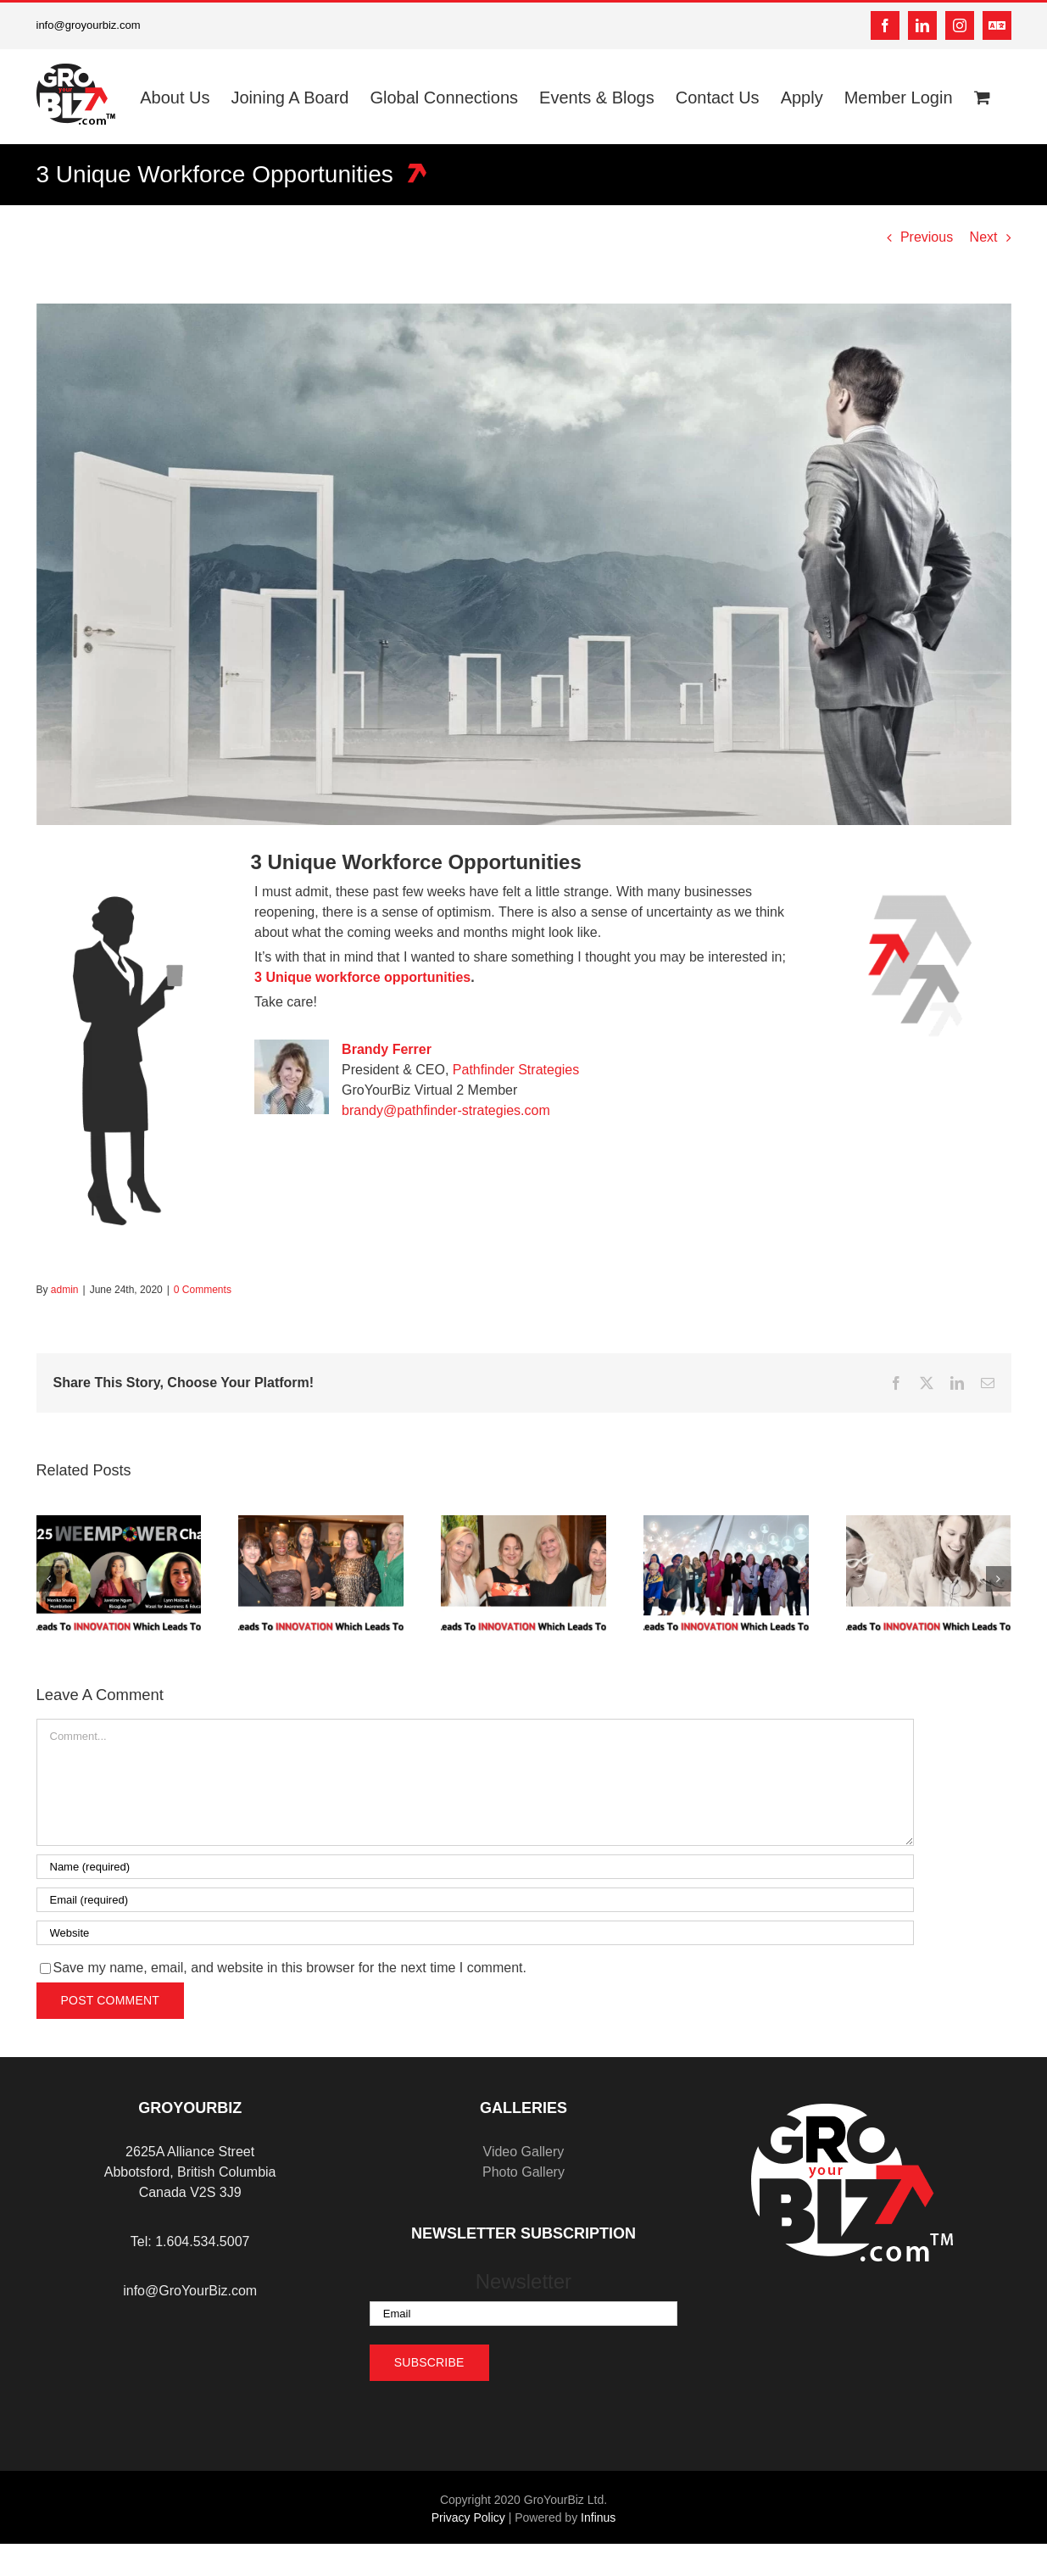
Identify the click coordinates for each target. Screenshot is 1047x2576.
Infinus (598, 2517)
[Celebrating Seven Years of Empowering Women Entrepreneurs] (119, 1522)
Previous (926, 237)
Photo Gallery (523, 2172)
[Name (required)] (475, 1866)
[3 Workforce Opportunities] (523, 564)
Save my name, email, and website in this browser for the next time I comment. (289, 1967)
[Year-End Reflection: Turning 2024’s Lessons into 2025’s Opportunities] (321, 1522)
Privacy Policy (468, 2517)
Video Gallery (524, 2151)
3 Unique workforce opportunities (362, 977)
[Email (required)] (475, 1899)
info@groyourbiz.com (88, 25)
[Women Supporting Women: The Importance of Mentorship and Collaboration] (928, 1522)
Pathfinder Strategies (516, 1069)
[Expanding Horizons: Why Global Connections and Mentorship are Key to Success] (726, 1522)
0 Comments (202, 1290)
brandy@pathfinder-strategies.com (446, 1110)
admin (65, 1290)
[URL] (475, 1933)
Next (984, 237)
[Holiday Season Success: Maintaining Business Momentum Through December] (523, 1522)
